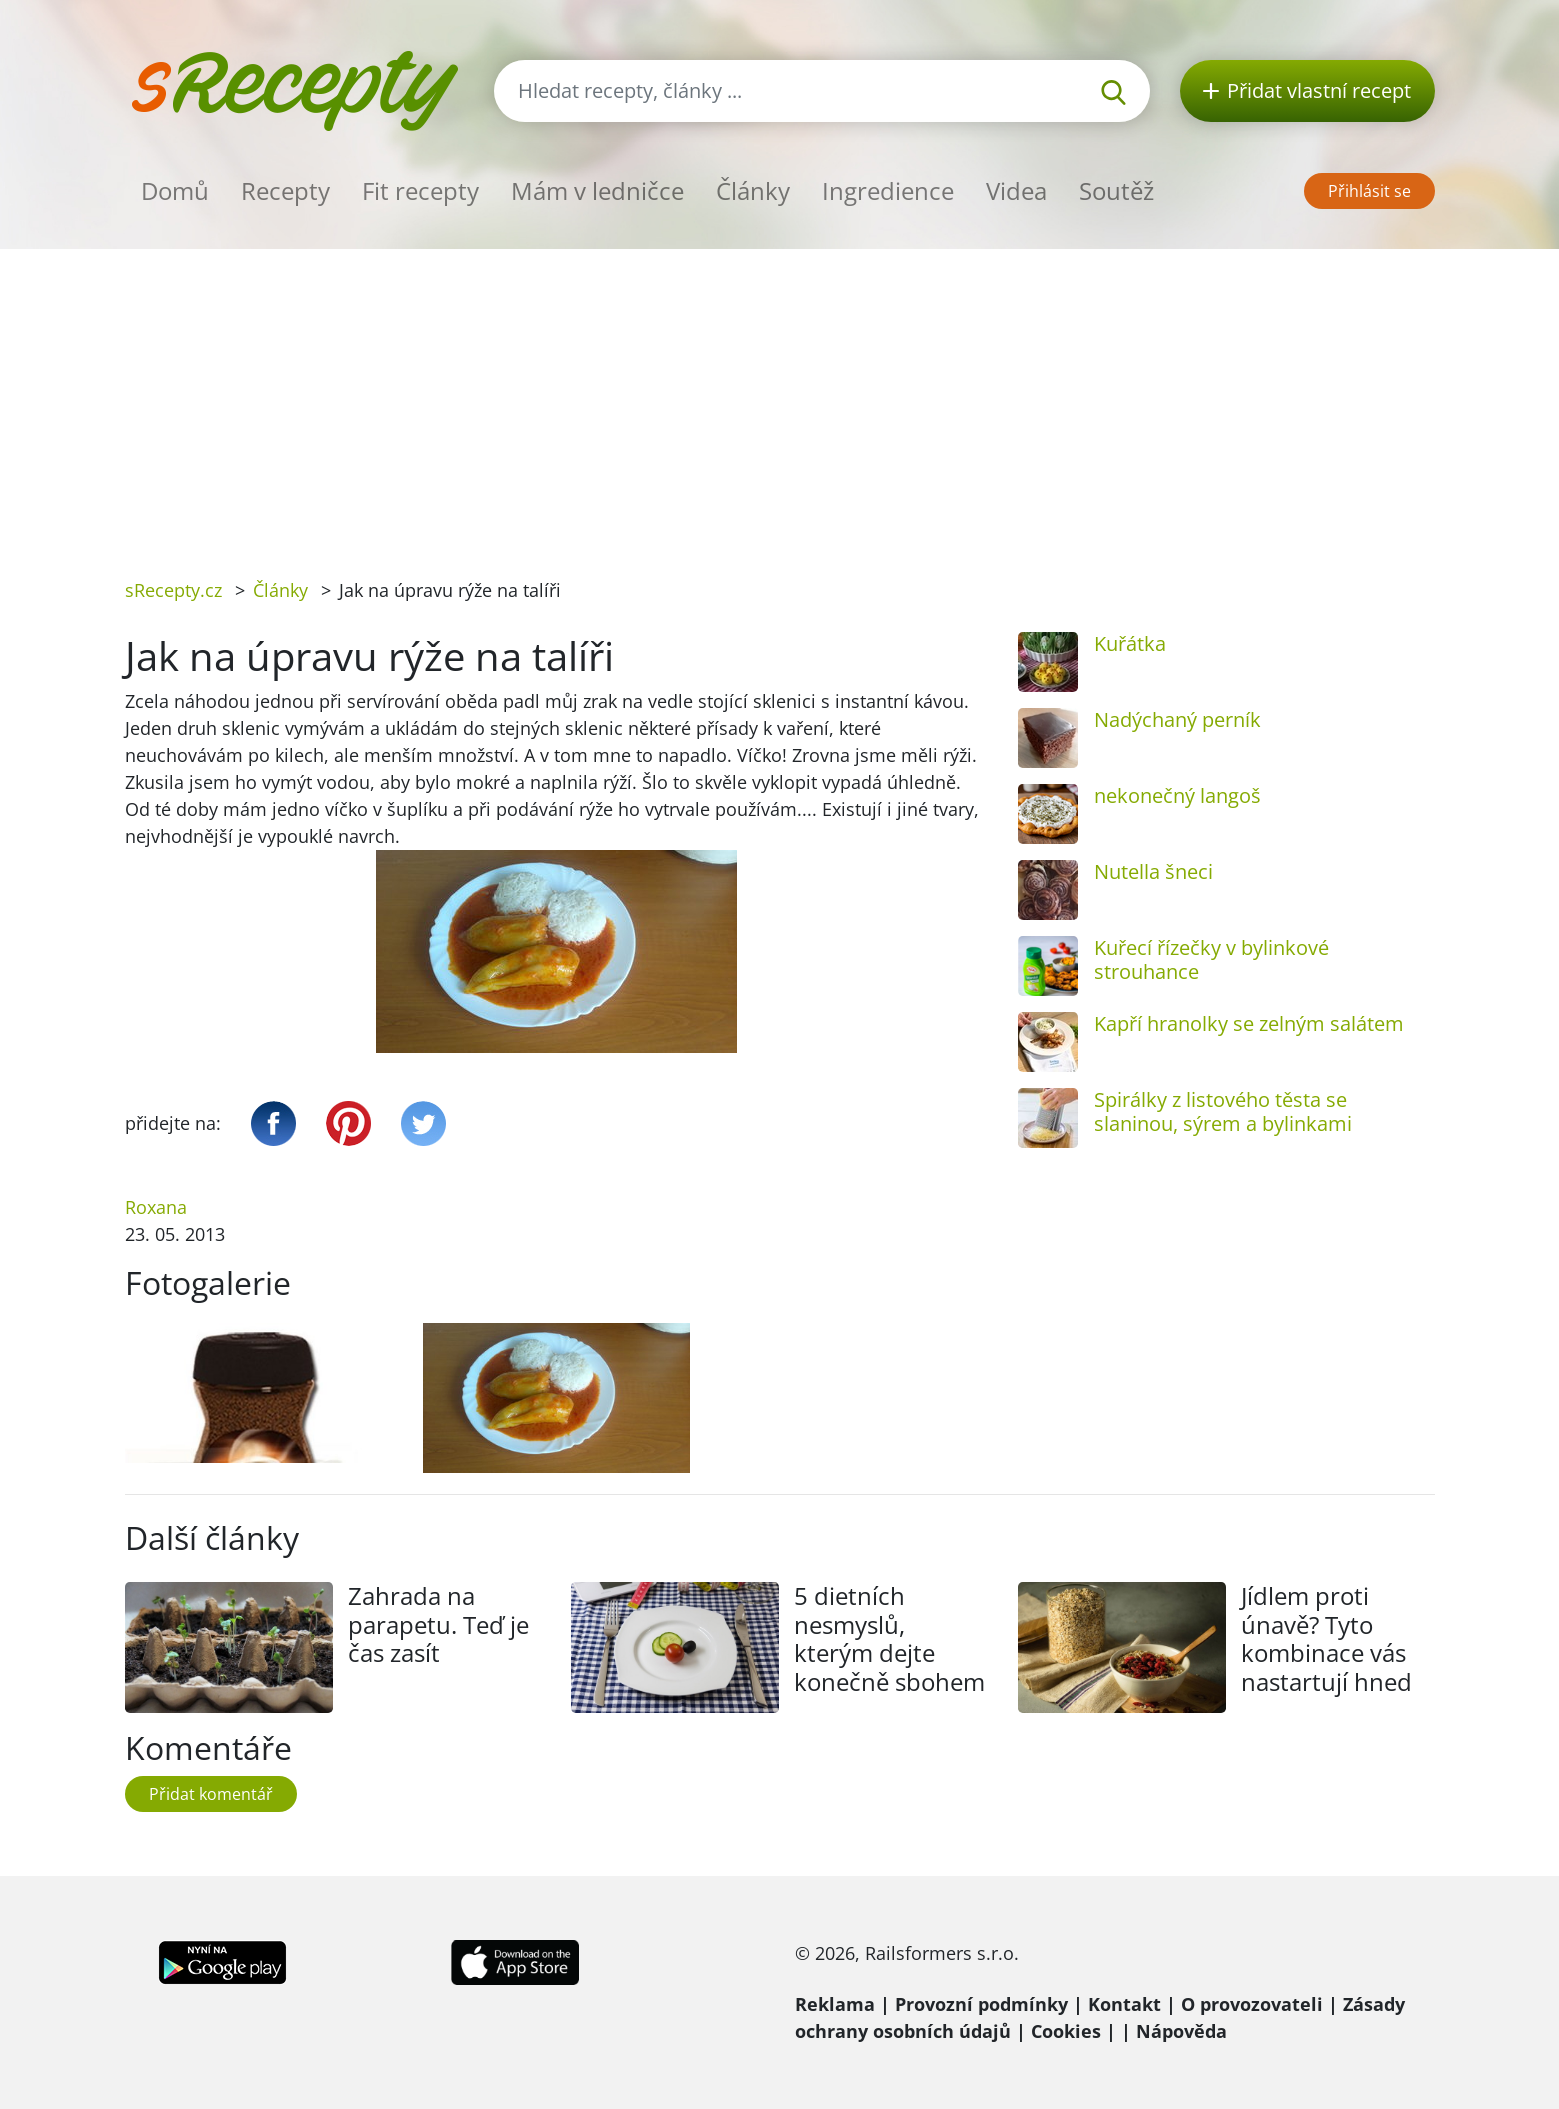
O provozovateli (1252, 2004)
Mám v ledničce (597, 190)
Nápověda (1181, 2031)
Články (753, 190)
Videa (1016, 190)
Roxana (156, 1207)
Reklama (835, 2004)
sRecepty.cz (173, 590)
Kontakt (1124, 2004)
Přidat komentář (211, 1794)
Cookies (1066, 2031)
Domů (175, 190)
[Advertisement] (780, 399)
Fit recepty (420, 190)
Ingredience (888, 190)
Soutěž (1116, 190)
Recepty (285, 190)
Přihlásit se (1369, 191)
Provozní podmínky (981, 2004)
